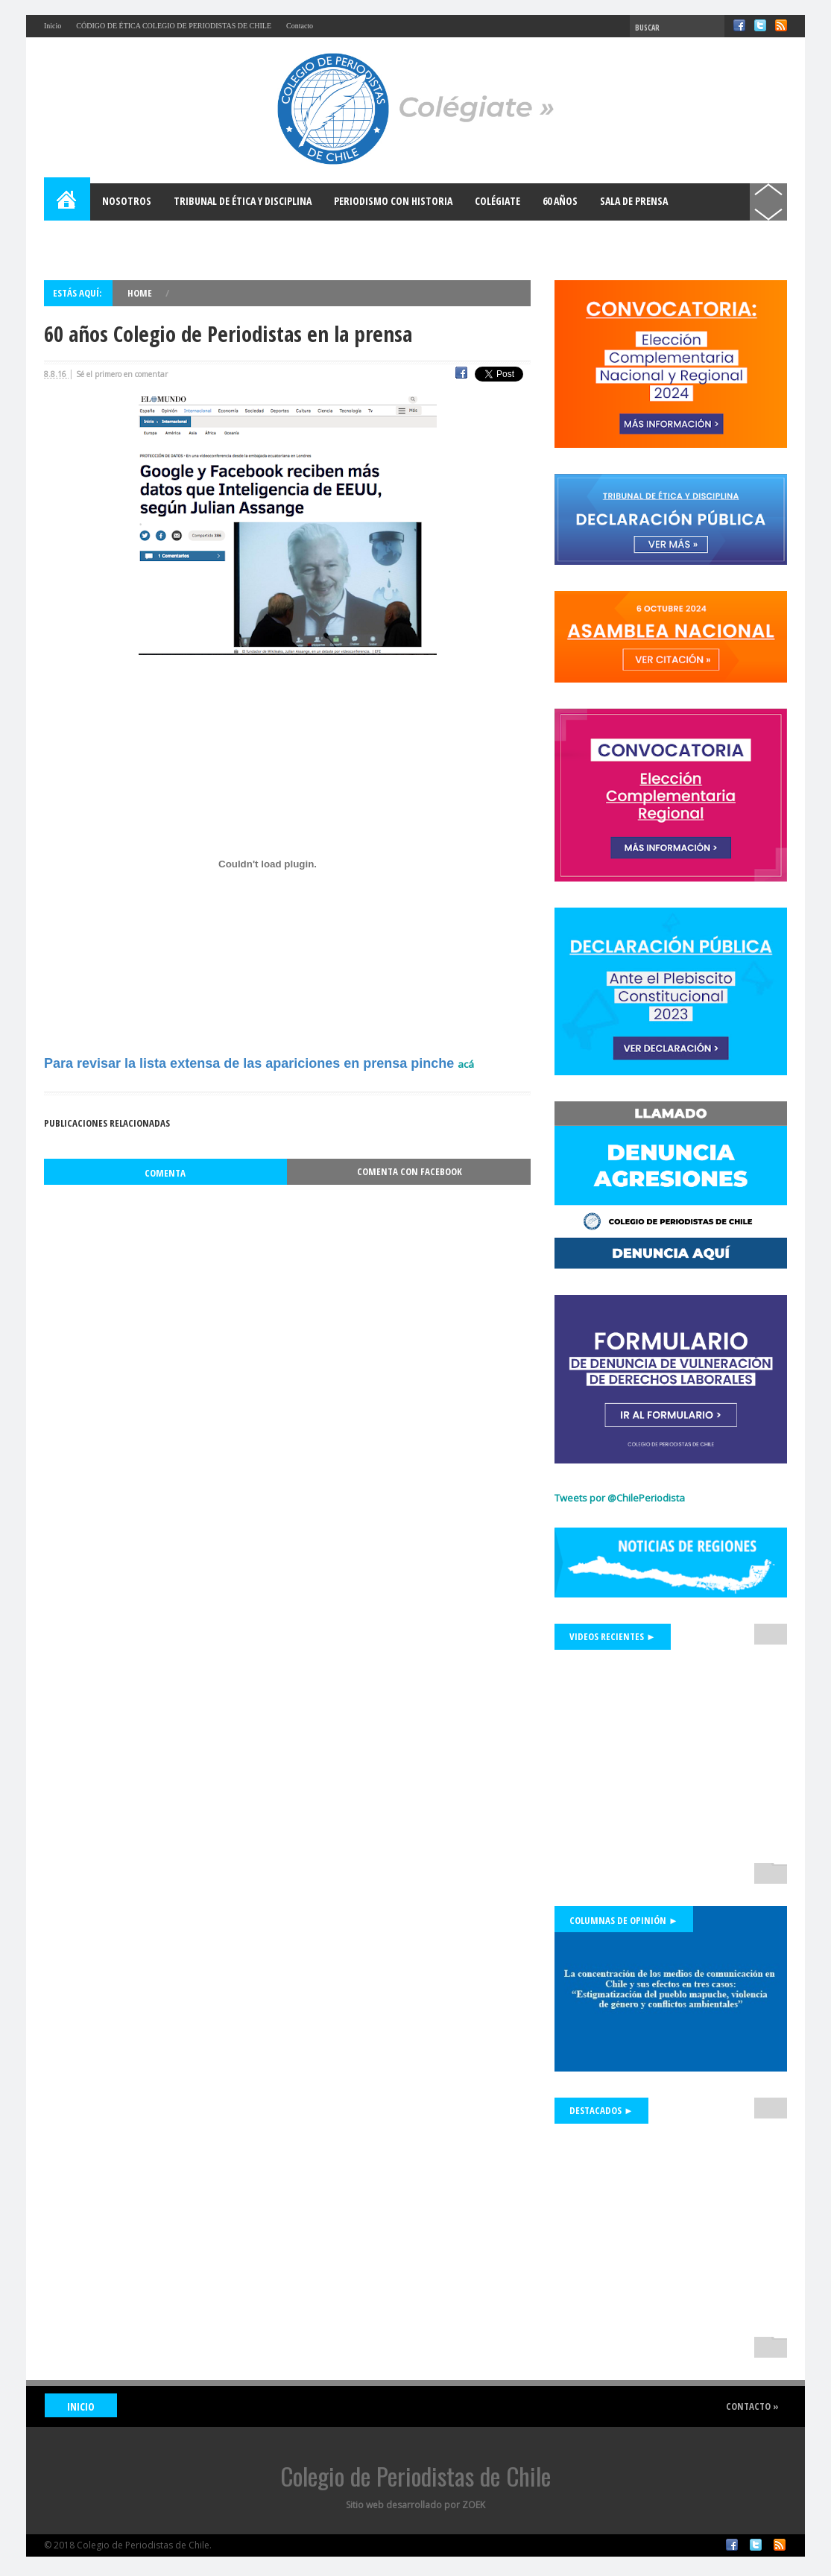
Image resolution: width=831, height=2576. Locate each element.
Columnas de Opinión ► (623, 1920)
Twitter (760, 25)
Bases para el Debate (103, 238)
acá (466, 1064)
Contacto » (752, 2406)
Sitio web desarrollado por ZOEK (415, 2505)
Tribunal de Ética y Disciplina (243, 201)
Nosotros (126, 201)
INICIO (81, 2406)
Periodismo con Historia (393, 201)
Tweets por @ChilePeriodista (619, 1497)
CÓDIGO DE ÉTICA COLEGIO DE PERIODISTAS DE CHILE (173, 26)
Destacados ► (601, 2110)
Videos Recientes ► (612, 1636)
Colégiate (497, 201)
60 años (560, 201)
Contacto (299, 26)
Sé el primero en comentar (122, 374)
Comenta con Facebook (409, 1171)
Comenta (165, 1173)
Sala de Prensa (634, 201)
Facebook (739, 25)
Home (67, 202)
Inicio (52, 26)
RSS (781, 25)
